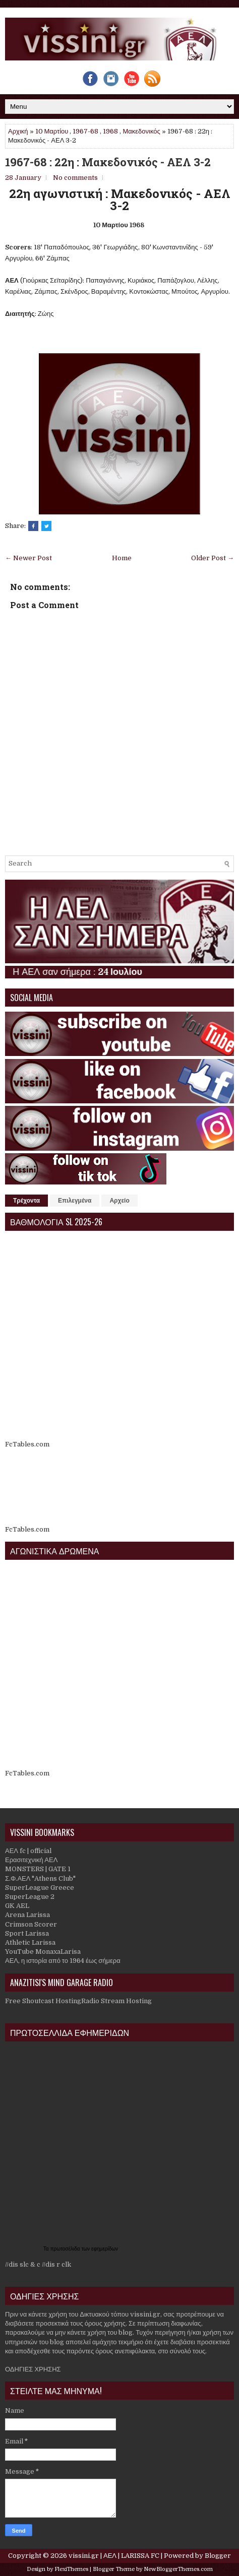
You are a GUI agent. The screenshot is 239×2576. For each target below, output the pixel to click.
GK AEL (17, 1905)
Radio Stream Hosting (116, 2001)
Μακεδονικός (141, 131)
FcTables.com (27, 1444)
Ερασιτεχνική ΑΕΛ (31, 1860)
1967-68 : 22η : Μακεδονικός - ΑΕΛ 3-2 (108, 162)
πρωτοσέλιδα (66, 2249)
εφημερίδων (104, 2249)
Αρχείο (119, 1200)
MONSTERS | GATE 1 (38, 1869)
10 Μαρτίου (52, 131)
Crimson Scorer (31, 1924)
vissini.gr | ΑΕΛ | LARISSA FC (114, 2555)
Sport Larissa (27, 1933)
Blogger (218, 2555)
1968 (110, 131)
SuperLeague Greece (39, 1887)
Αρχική (18, 131)
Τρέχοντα (26, 1200)
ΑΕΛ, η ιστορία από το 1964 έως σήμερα (63, 1960)
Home (122, 558)
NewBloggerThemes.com (178, 2569)
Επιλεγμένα (74, 1200)
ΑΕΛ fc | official (28, 1851)
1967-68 (85, 131)
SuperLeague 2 (29, 1896)
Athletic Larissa (30, 1942)
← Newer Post (28, 558)
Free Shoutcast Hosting (43, 2001)
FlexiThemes (71, 2569)
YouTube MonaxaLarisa (43, 1951)
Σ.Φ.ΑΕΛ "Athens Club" (40, 1878)
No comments (75, 177)
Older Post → (212, 558)
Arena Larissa (27, 1915)
